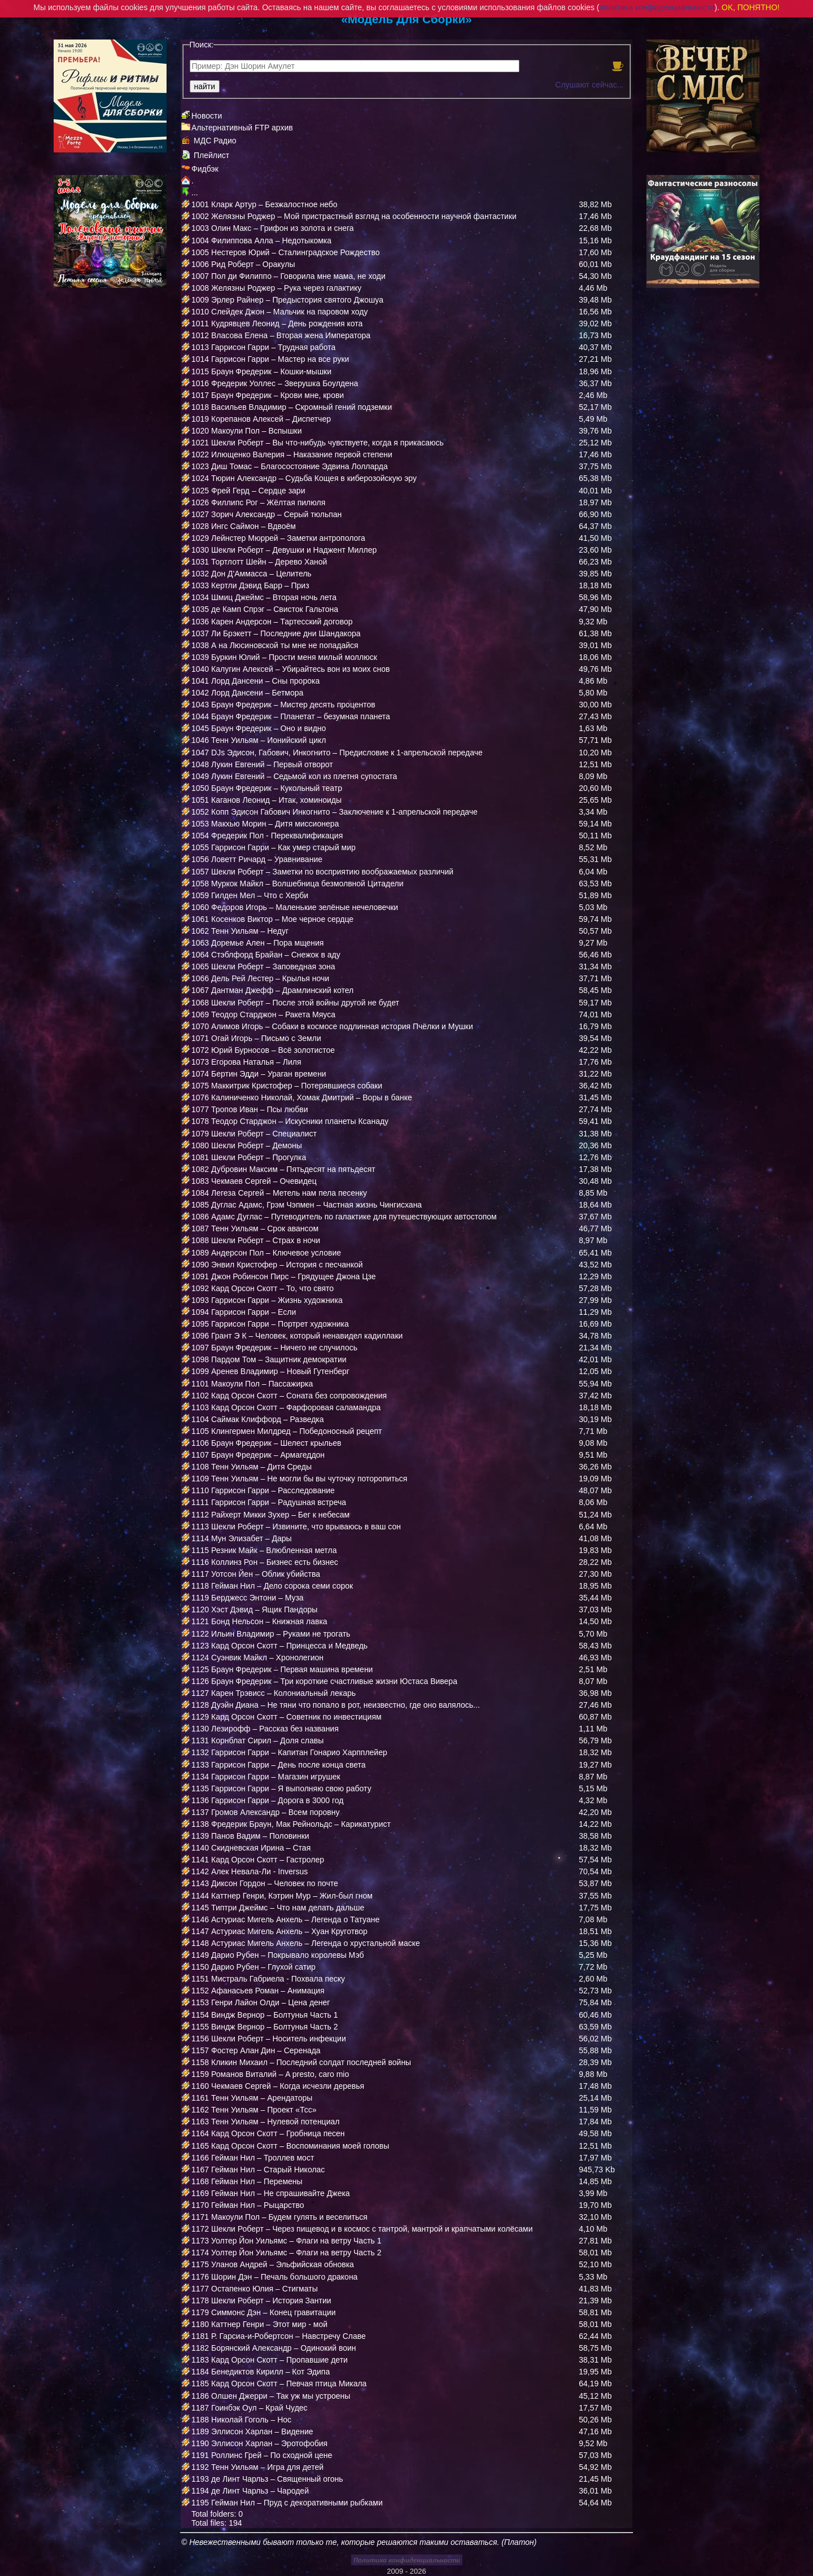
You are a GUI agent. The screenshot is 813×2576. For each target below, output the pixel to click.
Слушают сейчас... (589, 84)
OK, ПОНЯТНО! (751, 7)
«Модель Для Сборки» (406, 18)
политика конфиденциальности (657, 7)
